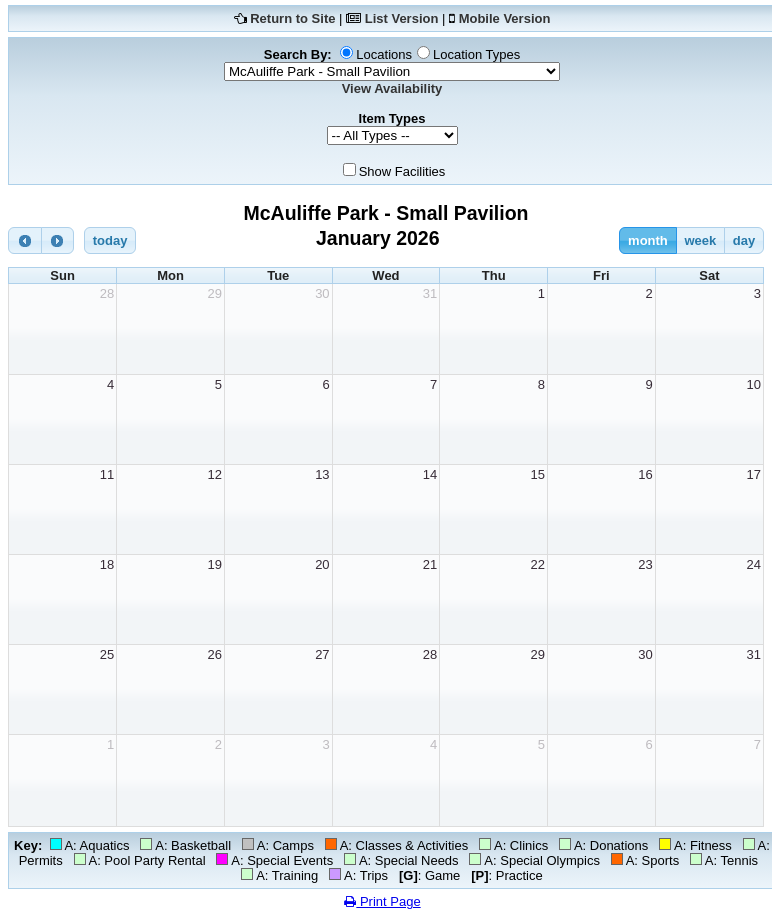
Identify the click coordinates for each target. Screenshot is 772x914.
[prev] (25, 240)
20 (322, 564)
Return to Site (292, 18)
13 (322, 474)
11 (107, 474)
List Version (402, 18)
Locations (384, 54)
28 (107, 293)
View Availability (392, 88)
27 (322, 654)
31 (430, 293)
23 (645, 564)
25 (107, 654)
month (648, 240)
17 (754, 474)
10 (754, 384)
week (700, 240)
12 (214, 474)
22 (538, 564)
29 (214, 293)
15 (538, 474)
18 (107, 564)
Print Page (382, 901)
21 (430, 564)
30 (322, 293)
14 (430, 474)
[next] (58, 240)
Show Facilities (402, 171)
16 (645, 474)
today (110, 240)
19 (214, 564)
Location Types (476, 54)
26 (214, 654)
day (744, 240)
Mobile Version (505, 18)
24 (754, 564)
